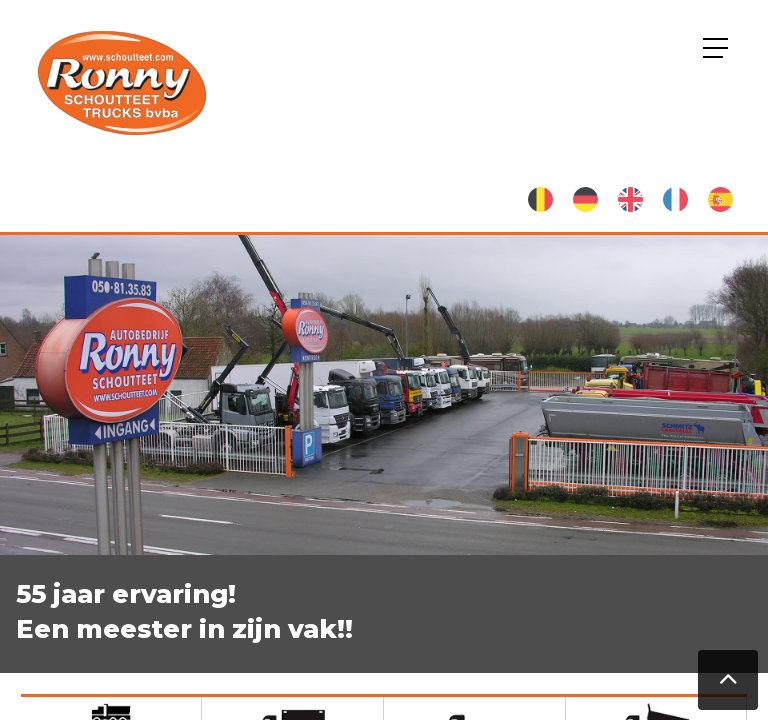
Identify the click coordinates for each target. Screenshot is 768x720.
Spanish (720, 199)
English (630, 199)
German (585, 199)
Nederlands (540, 199)
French (675, 199)
